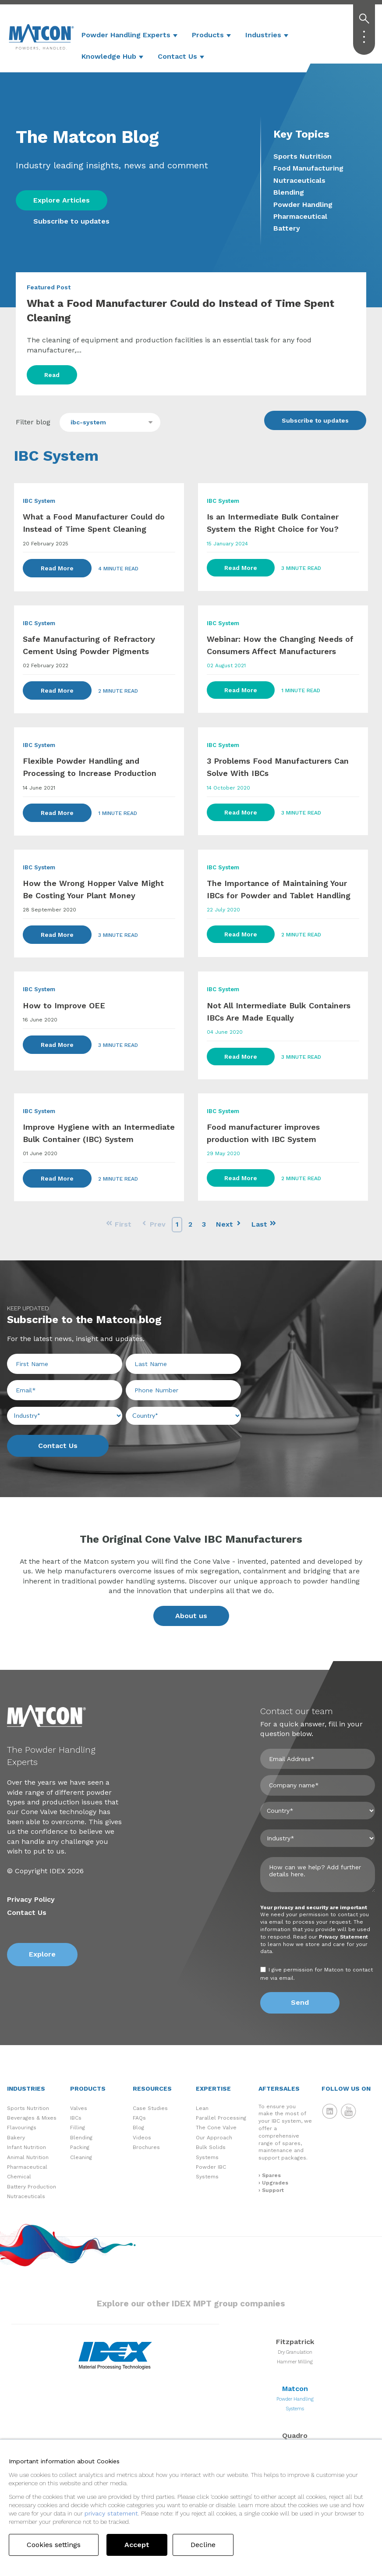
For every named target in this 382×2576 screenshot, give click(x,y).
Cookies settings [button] (54, 2544)
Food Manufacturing (308, 168)
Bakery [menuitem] (16, 2138)
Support (273, 2190)
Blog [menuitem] (138, 2127)
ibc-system (88, 422)
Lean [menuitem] (202, 2108)
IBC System (39, 501)
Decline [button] (203, 2544)
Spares (271, 2175)
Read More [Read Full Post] (57, 568)
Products (208, 35)
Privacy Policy (31, 1899)
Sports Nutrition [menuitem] (28, 2108)
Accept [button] (136, 2544)
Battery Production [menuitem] (31, 2187)
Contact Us (177, 56)
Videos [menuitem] (142, 2138)
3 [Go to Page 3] (204, 1224)
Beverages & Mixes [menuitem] (32, 2118)
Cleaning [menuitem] (81, 2157)
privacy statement (111, 2513)
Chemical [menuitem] (19, 2177)
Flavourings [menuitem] (21, 2127)
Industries (263, 35)
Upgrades (275, 2183)
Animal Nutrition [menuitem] (28, 2157)
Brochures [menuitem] (146, 2147)
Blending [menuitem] (81, 2138)
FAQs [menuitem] (139, 2118)
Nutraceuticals (299, 180)
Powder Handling (302, 204)
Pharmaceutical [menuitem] (27, 2167)
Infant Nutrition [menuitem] (26, 2147)
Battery (286, 228)
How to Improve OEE (64, 1005)
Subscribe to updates (71, 221)
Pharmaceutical (300, 216)
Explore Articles (61, 200)
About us (191, 1616)
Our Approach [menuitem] (214, 2138)
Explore (42, 1954)
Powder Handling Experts (125, 35)
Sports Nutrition (302, 156)
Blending (288, 192)
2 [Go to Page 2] (190, 1224)
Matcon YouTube (348, 2111)
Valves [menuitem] (78, 2108)
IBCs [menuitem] (75, 2118)
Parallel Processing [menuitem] (221, 2118)
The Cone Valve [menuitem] (216, 2127)
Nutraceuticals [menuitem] (26, 2196)
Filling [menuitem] (77, 2127)
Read (52, 374)
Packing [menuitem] (79, 2147)
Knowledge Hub (108, 56)
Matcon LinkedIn (330, 2111)
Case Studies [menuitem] (150, 2108)
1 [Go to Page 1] (177, 1224)
